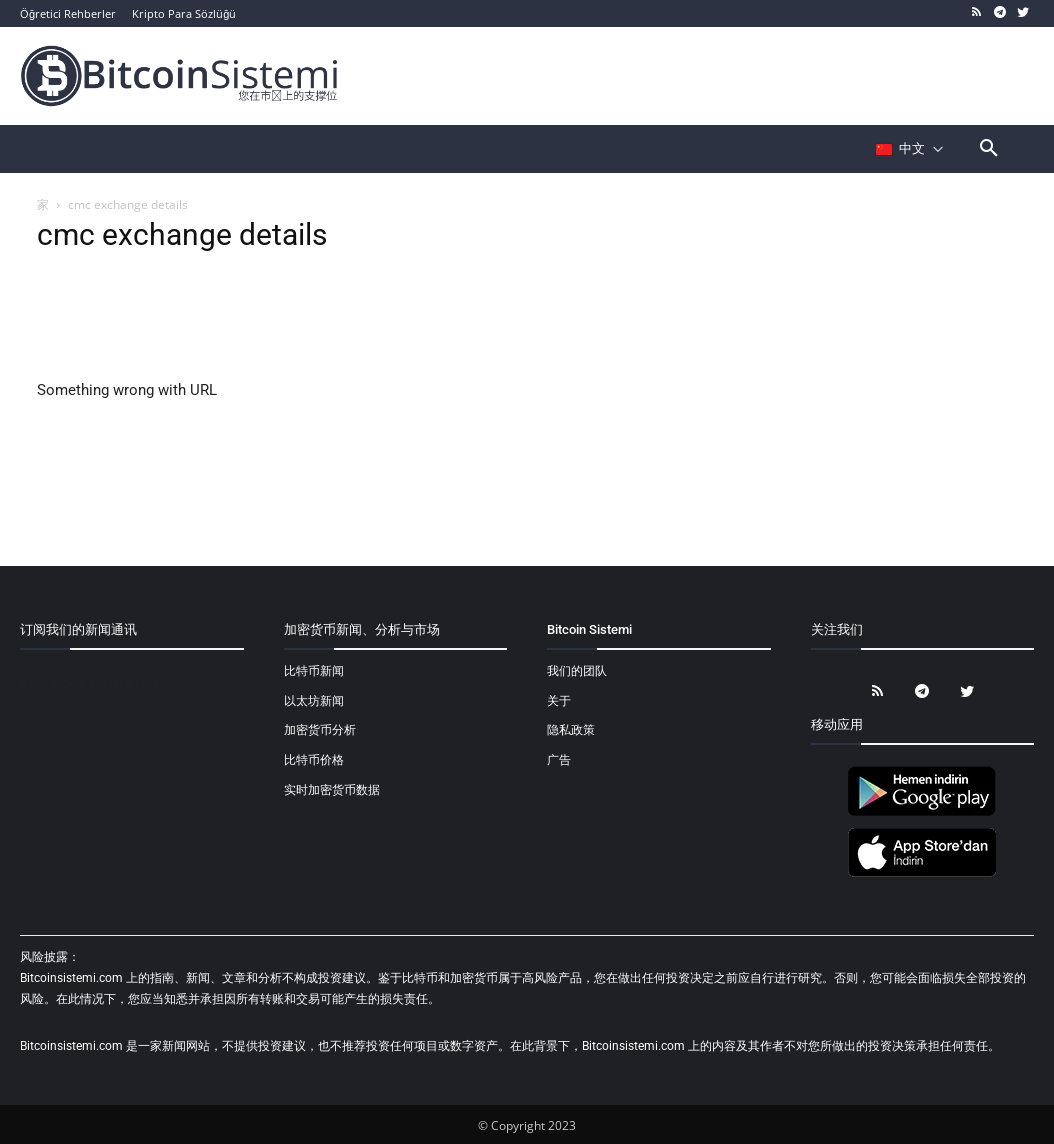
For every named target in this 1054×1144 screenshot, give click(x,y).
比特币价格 (314, 760)
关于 (559, 701)
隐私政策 (571, 730)
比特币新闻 (314, 671)
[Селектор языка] (910, 149)
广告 (559, 760)
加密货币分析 (320, 730)
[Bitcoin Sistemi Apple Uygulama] (922, 874)
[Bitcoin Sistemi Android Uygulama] (922, 813)
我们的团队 (577, 671)
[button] (989, 149)
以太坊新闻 (314, 701)
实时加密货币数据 (332, 790)
